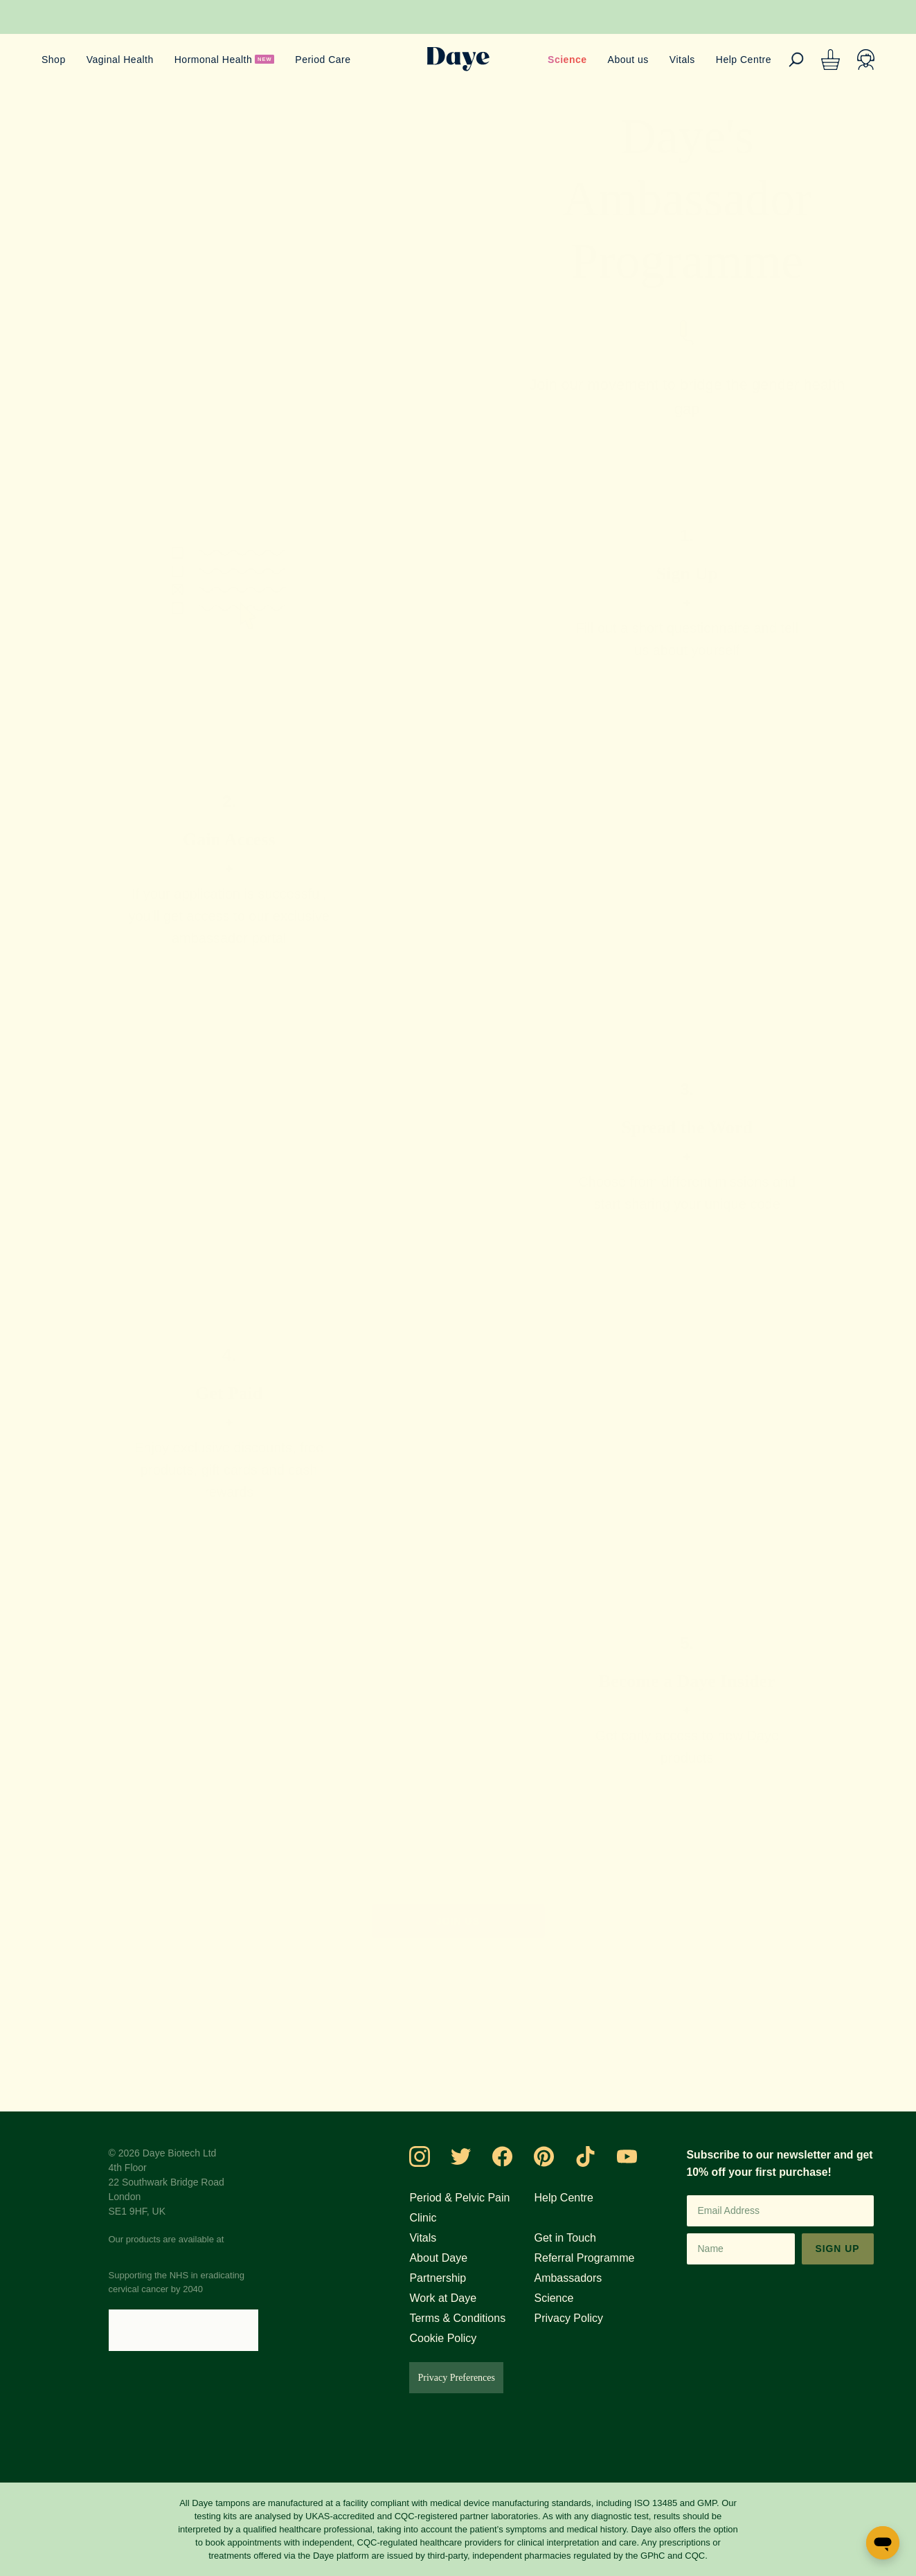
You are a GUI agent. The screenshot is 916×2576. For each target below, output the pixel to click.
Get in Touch (573, 2237)
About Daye (452, 2257)
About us (622, 59)
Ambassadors (575, 2277)
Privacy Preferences (475, 2377)
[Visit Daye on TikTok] (598, 2156)
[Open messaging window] (882, 2542)
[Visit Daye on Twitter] (473, 2156)
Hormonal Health (219, 59)
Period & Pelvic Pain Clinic (471, 2207)
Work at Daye (457, 2297)
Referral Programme (594, 2257)
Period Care (333, 59)
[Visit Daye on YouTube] (639, 2156)
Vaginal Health (121, 59)
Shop (53, 59)
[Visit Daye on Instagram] (432, 2156)
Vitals (678, 59)
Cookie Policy (456, 2337)
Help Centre (742, 59)
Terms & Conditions (472, 2317)
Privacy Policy (575, 2317)
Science (561, 59)
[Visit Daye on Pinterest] (556, 2156)
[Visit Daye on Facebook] (515, 2156)
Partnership (451, 2277)
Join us (458, 1921)
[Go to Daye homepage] (458, 59)
